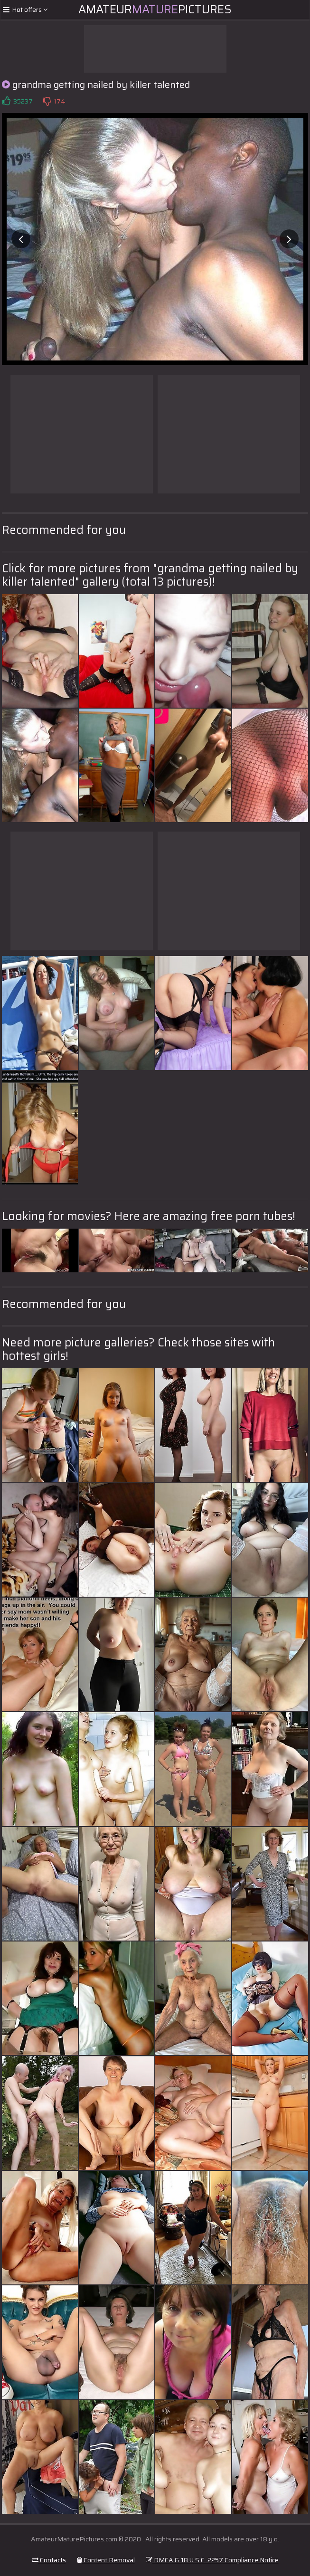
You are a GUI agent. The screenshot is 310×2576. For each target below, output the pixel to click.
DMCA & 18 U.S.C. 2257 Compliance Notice (212, 2560)
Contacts (49, 2560)
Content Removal (106, 2560)
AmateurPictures (155, 9)
